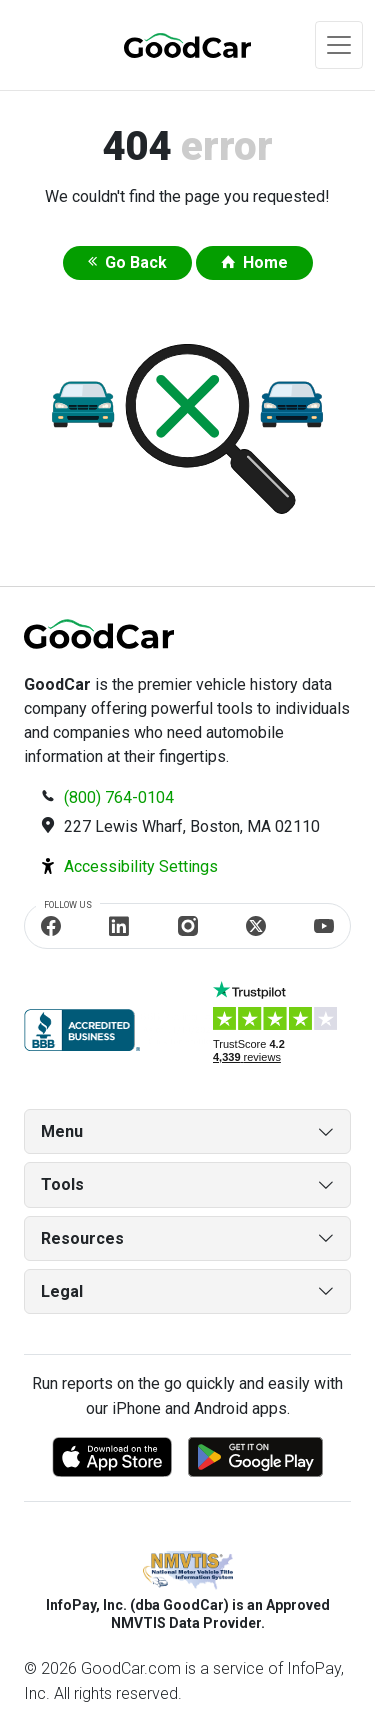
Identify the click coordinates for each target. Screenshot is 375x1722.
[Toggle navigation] (339, 45)
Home (265, 262)
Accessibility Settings (141, 866)
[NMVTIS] (188, 1572)
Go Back (136, 262)
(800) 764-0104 (119, 797)
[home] (164, 44)
